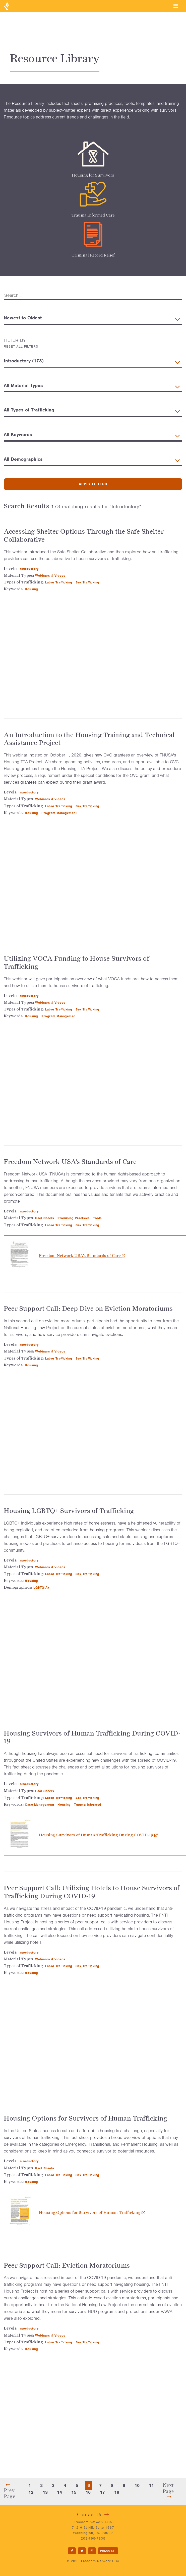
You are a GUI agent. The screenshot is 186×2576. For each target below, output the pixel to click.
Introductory (29, 569)
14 (59, 2492)
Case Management (40, 1804)
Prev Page (9, 2490)
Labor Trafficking (59, 582)
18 (116, 2492)
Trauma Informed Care (93, 215)
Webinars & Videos (51, 575)
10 (137, 2485)
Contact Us (93, 2514)
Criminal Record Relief (93, 255)
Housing (32, 589)
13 (45, 2492)
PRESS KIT (108, 2550)
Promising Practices (74, 1218)
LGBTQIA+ (42, 1587)
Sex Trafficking (88, 582)
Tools (98, 1218)
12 (30, 2492)
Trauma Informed (88, 1804)
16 (88, 2492)
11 (151, 2485)
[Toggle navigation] (175, 6)
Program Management (59, 813)
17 (102, 2492)
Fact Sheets (45, 1218)
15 (73, 2492)
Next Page (168, 2490)
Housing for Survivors (93, 175)
